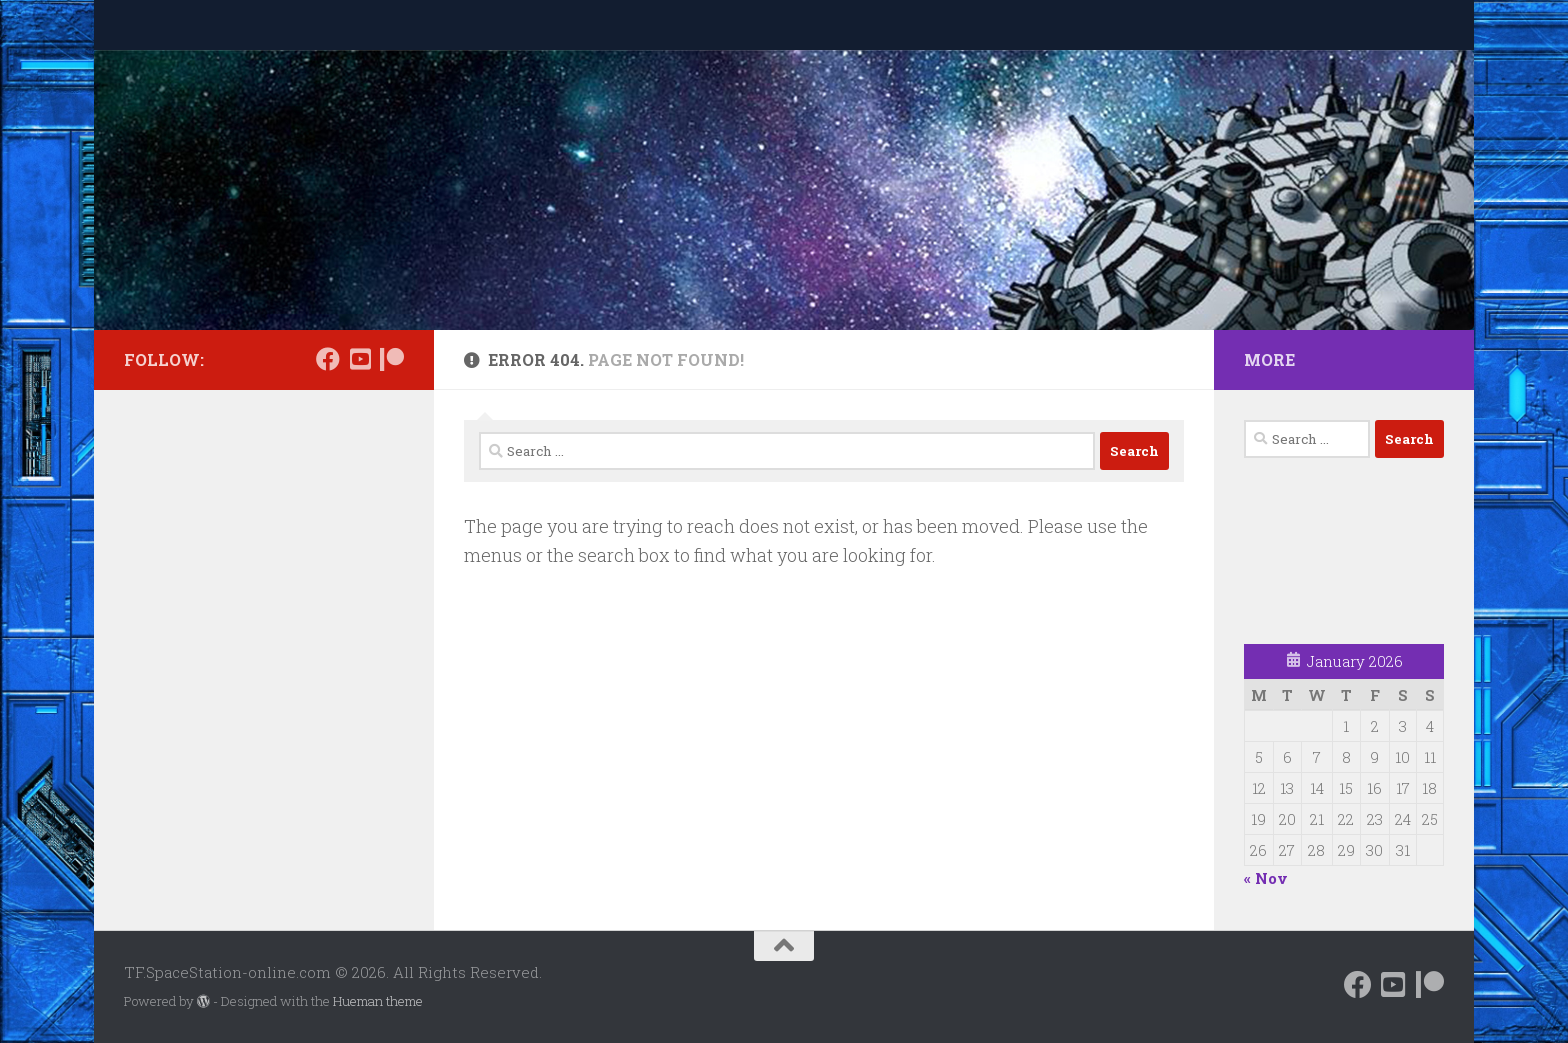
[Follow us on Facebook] (328, 359)
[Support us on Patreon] (392, 359)
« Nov (1266, 878)
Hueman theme (378, 1001)
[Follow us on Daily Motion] (360, 359)
